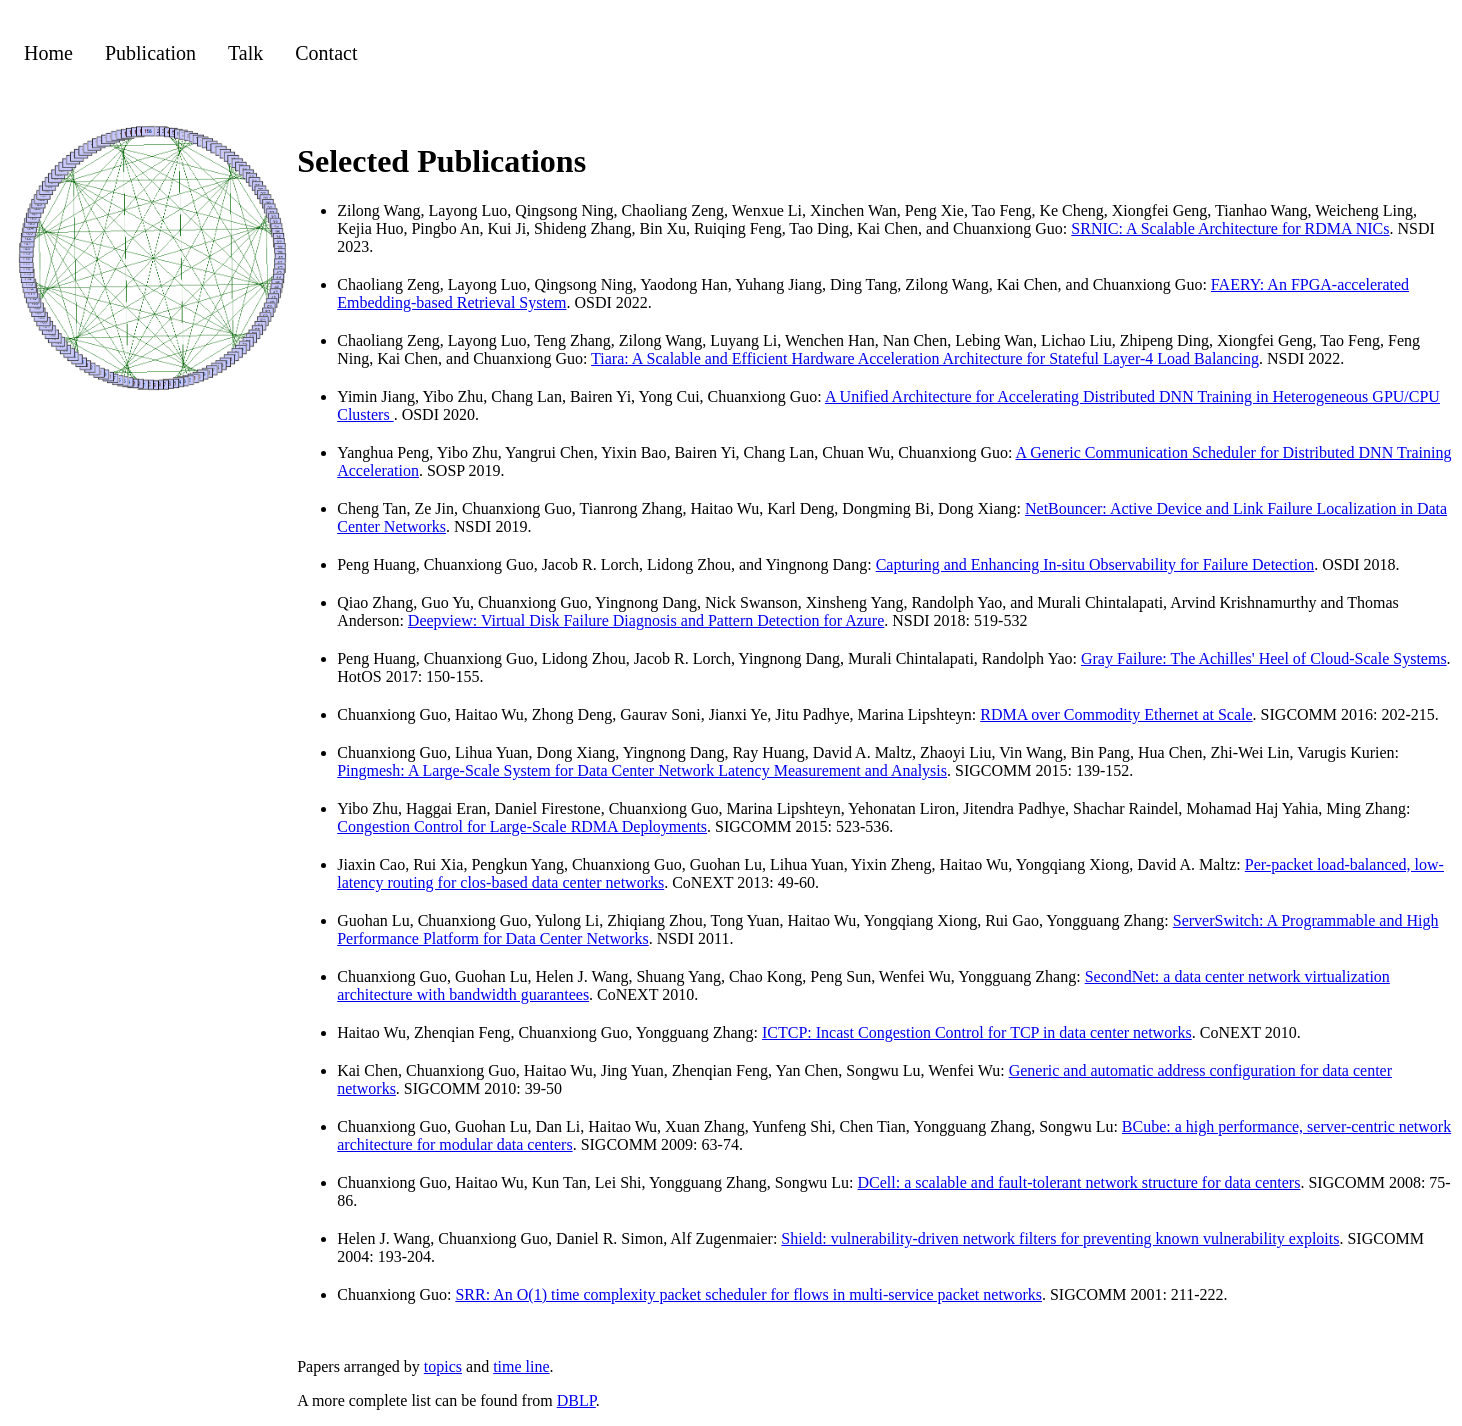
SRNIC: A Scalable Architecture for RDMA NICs (1230, 228)
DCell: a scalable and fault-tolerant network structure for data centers (1079, 1182)
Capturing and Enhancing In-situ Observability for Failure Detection (1095, 564)
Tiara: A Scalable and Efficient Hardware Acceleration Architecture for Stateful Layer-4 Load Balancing (925, 358)
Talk (245, 53)
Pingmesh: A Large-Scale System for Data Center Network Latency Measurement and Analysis (642, 770)
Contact (326, 53)
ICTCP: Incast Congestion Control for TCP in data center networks (977, 1032)
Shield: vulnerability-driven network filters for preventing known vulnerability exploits (1060, 1238)
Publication (150, 53)
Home (48, 53)
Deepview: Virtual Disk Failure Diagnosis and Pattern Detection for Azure (646, 620)
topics (443, 1366)
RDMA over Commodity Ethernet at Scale (1116, 714)
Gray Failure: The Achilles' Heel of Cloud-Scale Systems (1264, 658)
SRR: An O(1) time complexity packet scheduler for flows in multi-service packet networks (748, 1294)
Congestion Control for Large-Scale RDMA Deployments (522, 826)
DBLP (576, 1400)
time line (521, 1366)
